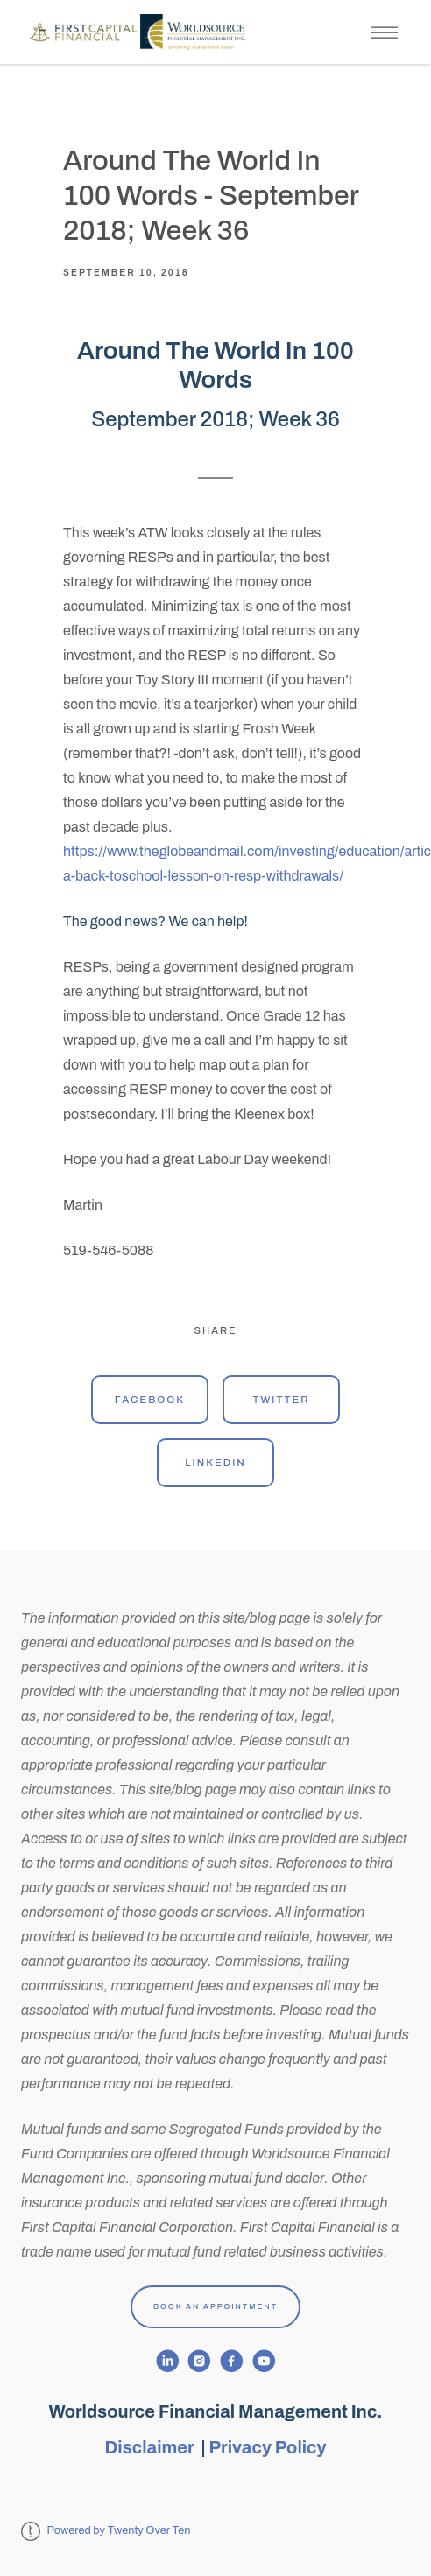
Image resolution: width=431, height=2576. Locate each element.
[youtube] (264, 2361)
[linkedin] (168, 2361)
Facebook (150, 1399)
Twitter (280, 1399)
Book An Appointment (215, 2306)
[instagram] (199, 2361)
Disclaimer (151, 2447)
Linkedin (215, 1462)
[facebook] (232, 2361)
